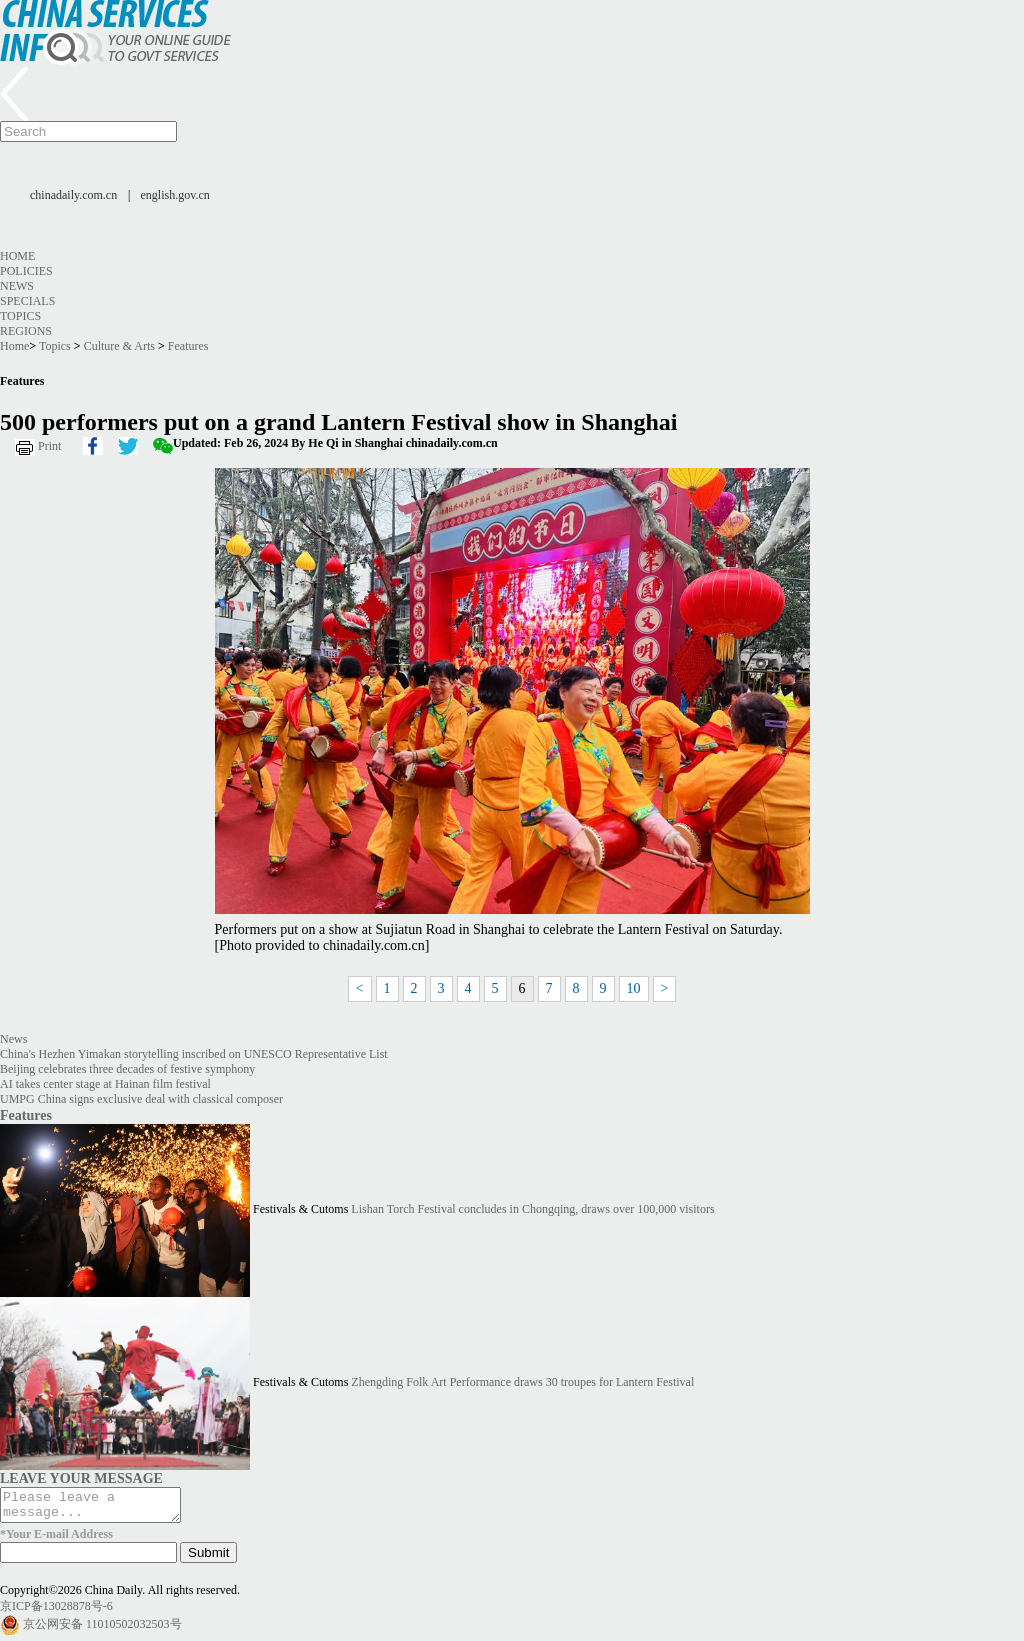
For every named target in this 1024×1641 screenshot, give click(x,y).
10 (634, 988)
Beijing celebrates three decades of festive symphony (127, 1069)
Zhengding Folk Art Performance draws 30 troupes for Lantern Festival (522, 1382)
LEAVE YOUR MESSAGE (81, 1478)
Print (49, 446)
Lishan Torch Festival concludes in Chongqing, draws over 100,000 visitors (532, 1209)
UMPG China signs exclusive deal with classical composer (141, 1099)
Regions (26, 331)
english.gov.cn (175, 195)
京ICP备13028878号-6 (56, 1612)
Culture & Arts (119, 346)
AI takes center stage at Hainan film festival (105, 1084)
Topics (20, 316)
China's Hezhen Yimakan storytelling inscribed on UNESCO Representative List (194, 1054)
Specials (27, 301)
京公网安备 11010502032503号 (102, 1630)
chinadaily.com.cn (73, 195)
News (17, 286)
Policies (26, 271)
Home (17, 256)
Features (188, 346)
